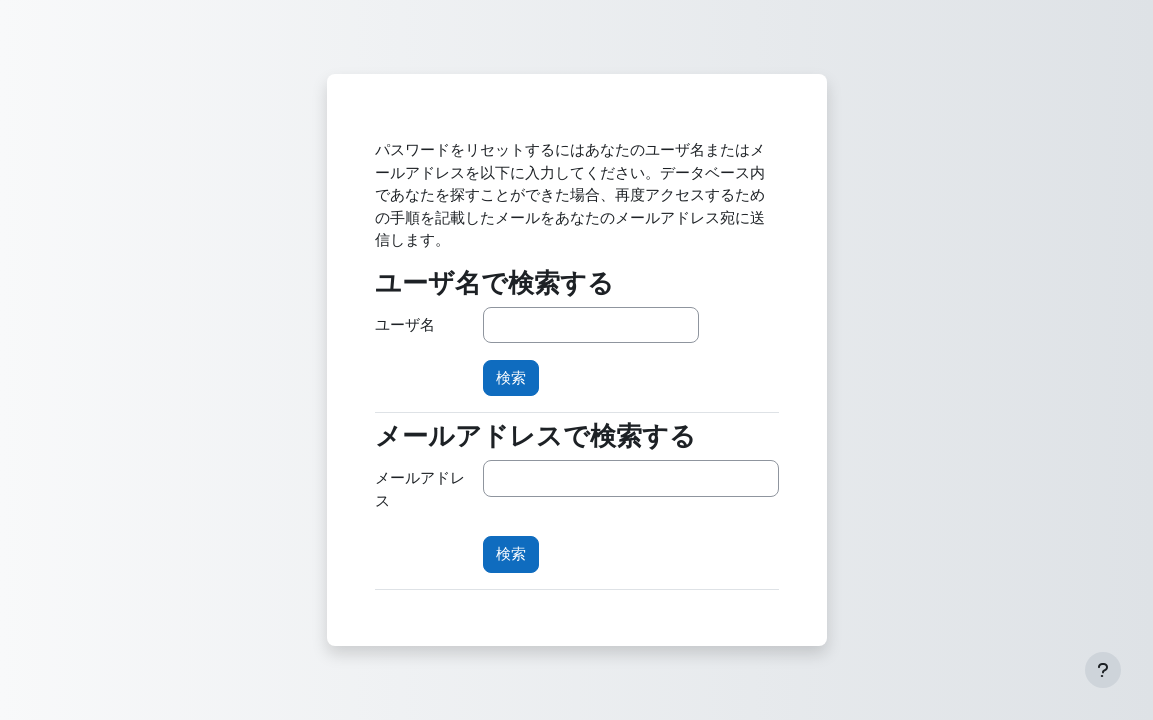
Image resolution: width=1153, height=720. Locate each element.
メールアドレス (420, 489)
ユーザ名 (405, 325)
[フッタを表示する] (1103, 670)
